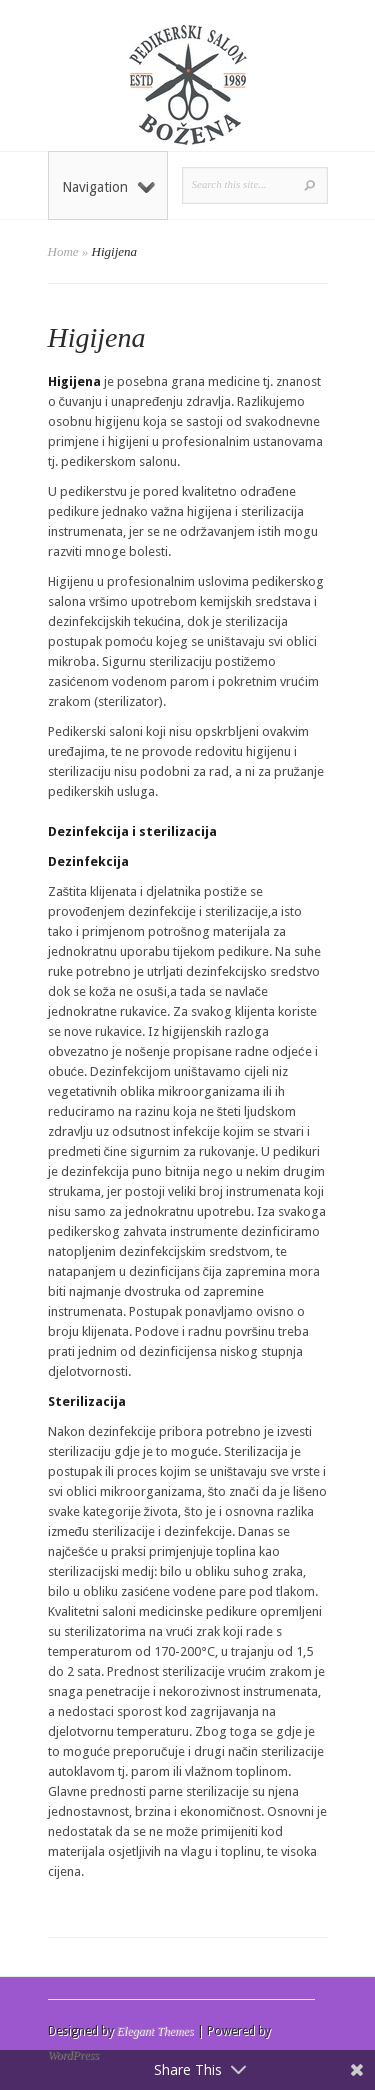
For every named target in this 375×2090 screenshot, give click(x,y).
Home (63, 251)
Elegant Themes (155, 2031)
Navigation (108, 187)
